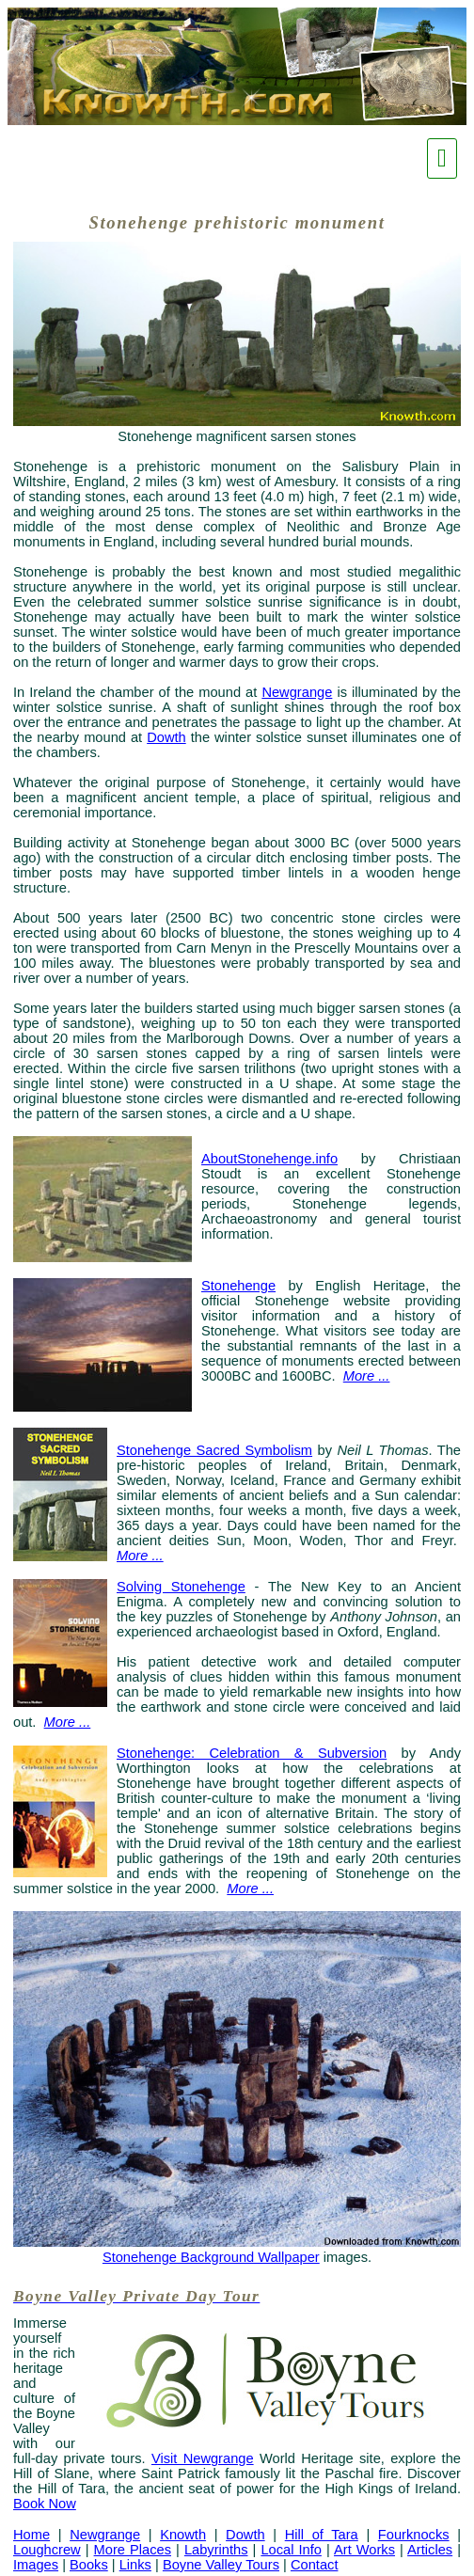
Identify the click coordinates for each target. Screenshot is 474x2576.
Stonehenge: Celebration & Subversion (252, 1753)
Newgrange (296, 692)
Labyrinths (216, 2549)
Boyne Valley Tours (221, 2564)
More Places (132, 2549)
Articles (429, 2549)
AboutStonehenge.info (269, 1158)
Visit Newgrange (202, 2458)
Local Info (291, 2549)
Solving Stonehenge (181, 1586)
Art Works (364, 2549)
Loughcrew (47, 2549)
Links (135, 2564)
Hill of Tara (321, 2534)
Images (35, 2564)
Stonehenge (238, 1285)
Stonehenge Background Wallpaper (211, 2257)
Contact (315, 2564)
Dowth (166, 737)
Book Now (44, 2503)
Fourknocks (414, 2534)
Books (89, 2564)
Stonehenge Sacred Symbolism (214, 1450)
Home (31, 2534)
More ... (67, 1722)
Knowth (183, 2534)
